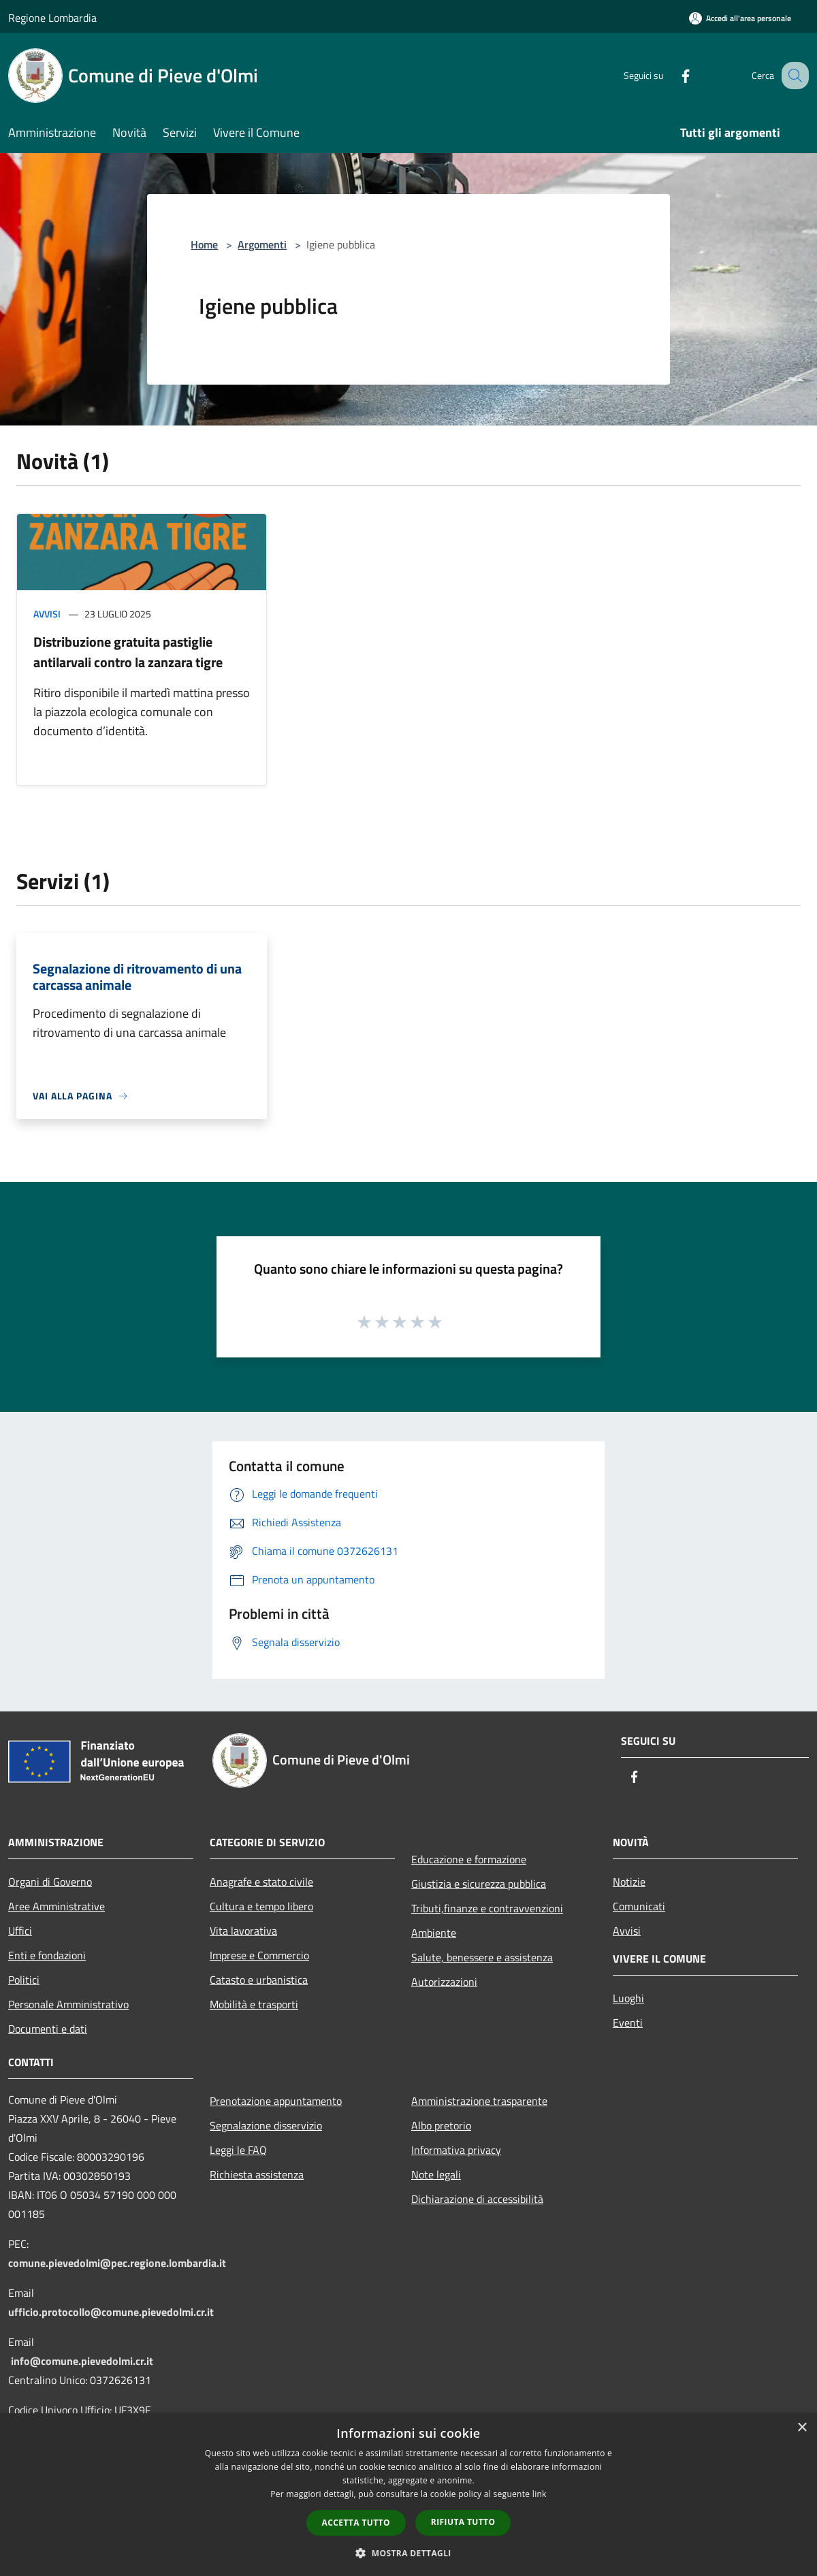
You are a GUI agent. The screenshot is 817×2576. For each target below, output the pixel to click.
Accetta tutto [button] (356, 2522)
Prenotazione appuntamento (276, 2101)
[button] (408, 2553)
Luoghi (628, 1998)
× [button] (802, 2428)
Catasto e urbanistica (259, 1979)
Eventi (628, 2022)
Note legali (436, 2174)
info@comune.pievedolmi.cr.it (82, 2361)
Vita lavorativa (243, 1930)
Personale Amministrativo (68, 2004)
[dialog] (408, 2494)
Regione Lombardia (52, 18)
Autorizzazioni (444, 1982)
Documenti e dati (47, 2028)
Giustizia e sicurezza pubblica (478, 1883)
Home (204, 244)
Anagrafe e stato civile (261, 1881)
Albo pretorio (441, 2125)
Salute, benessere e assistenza (482, 1957)
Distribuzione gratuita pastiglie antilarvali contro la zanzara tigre (128, 652)
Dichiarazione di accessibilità (477, 2199)
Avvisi (47, 614)
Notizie (629, 1881)
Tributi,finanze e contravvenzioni (487, 1908)
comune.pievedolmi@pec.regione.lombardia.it (117, 2263)
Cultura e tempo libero (261, 1906)
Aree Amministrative (56, 1906)
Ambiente (433, 1933)
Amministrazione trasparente (479, 2101)
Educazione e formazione (468, 1859)
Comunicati (639, 1906)
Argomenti (262, 244)
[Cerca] (792, 75)
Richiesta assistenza (257, 2174)
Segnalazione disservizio (266, 2125)
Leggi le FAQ (238, 2150)
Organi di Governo (50, 1881)
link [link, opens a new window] (539, 2494)
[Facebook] (671, 75)
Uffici (20, 1930)
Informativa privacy (456, 2150)
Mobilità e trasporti (254, 2004)
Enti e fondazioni (47, 1955)
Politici (23, 1979)
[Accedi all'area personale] (740, 18)
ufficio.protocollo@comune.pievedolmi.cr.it (111, 2312)
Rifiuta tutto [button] (463, 2522)
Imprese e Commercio (259, 1955)
